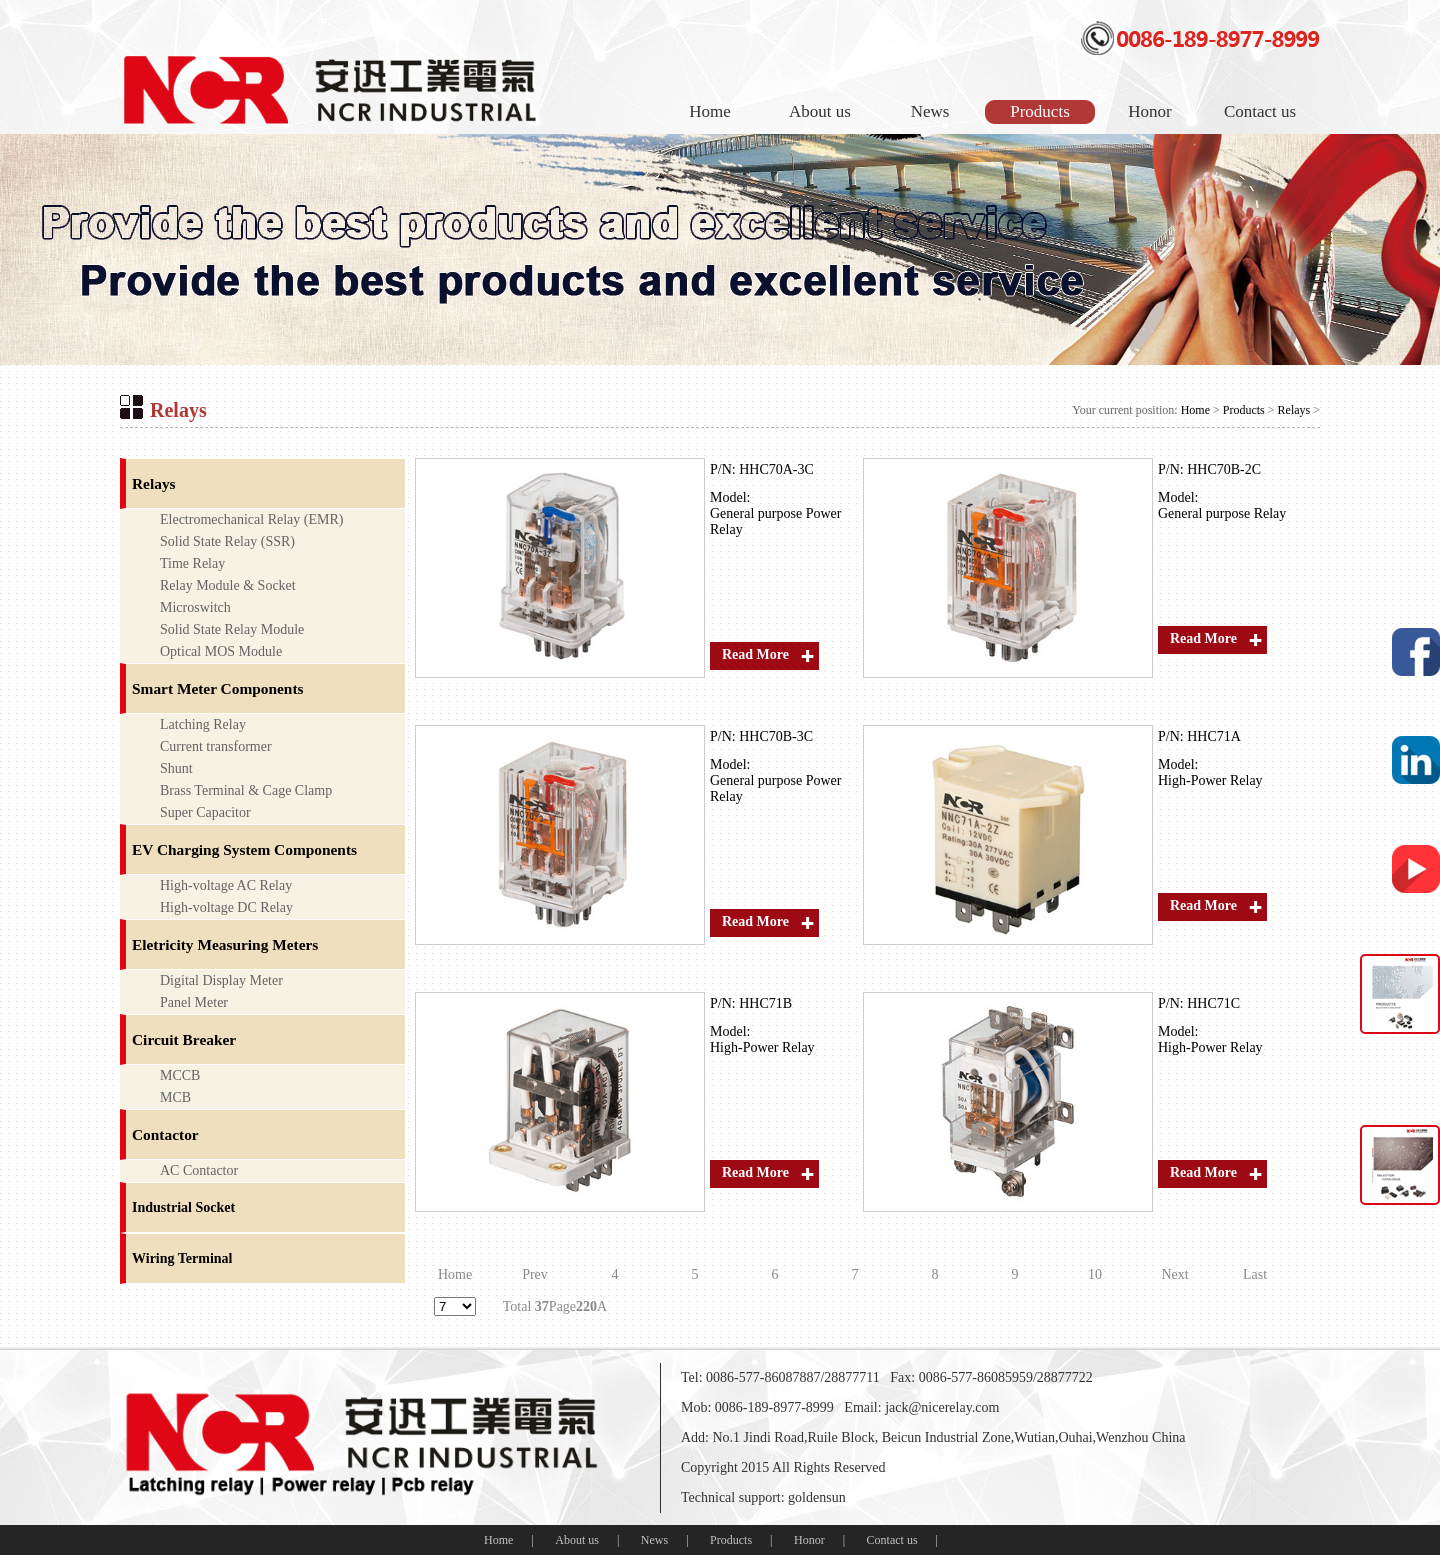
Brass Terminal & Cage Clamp (246, 790)
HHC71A (1214, 736)
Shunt (176, 768)
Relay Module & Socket (228, 585)
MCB (175, 1097)
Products (1040, 111)
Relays (1294, 410)
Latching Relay (203, 724)
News (930, 111)
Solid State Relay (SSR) (227, 541)
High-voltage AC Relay (226, 885)
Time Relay (192, 563)
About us (820, 111)
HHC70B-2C (1224, 469)
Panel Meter (194, 1002)
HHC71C (1213, 1003)
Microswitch (195, 607)
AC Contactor (199, 1170)
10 (1095, 1274)
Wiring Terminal (182, 1258)
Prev (535, 1274)
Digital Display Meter (221, 980)
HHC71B (765, 1003)
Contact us (1260, 111)
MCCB (180, 1075)
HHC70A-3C (776, 469)
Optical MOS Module (221, 651)
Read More (755, 654)
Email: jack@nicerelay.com (921, 1407)
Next (1174, 1274)
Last (1255, 1274)
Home (710, 111)
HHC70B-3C (776, 736)
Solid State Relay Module (232, 629)
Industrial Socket (183, 1207)
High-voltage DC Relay (226, 907)
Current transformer (216, 746)
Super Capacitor (205, 812)
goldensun (817, 1497)
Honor (1149, 111)
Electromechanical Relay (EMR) (251, 519)
